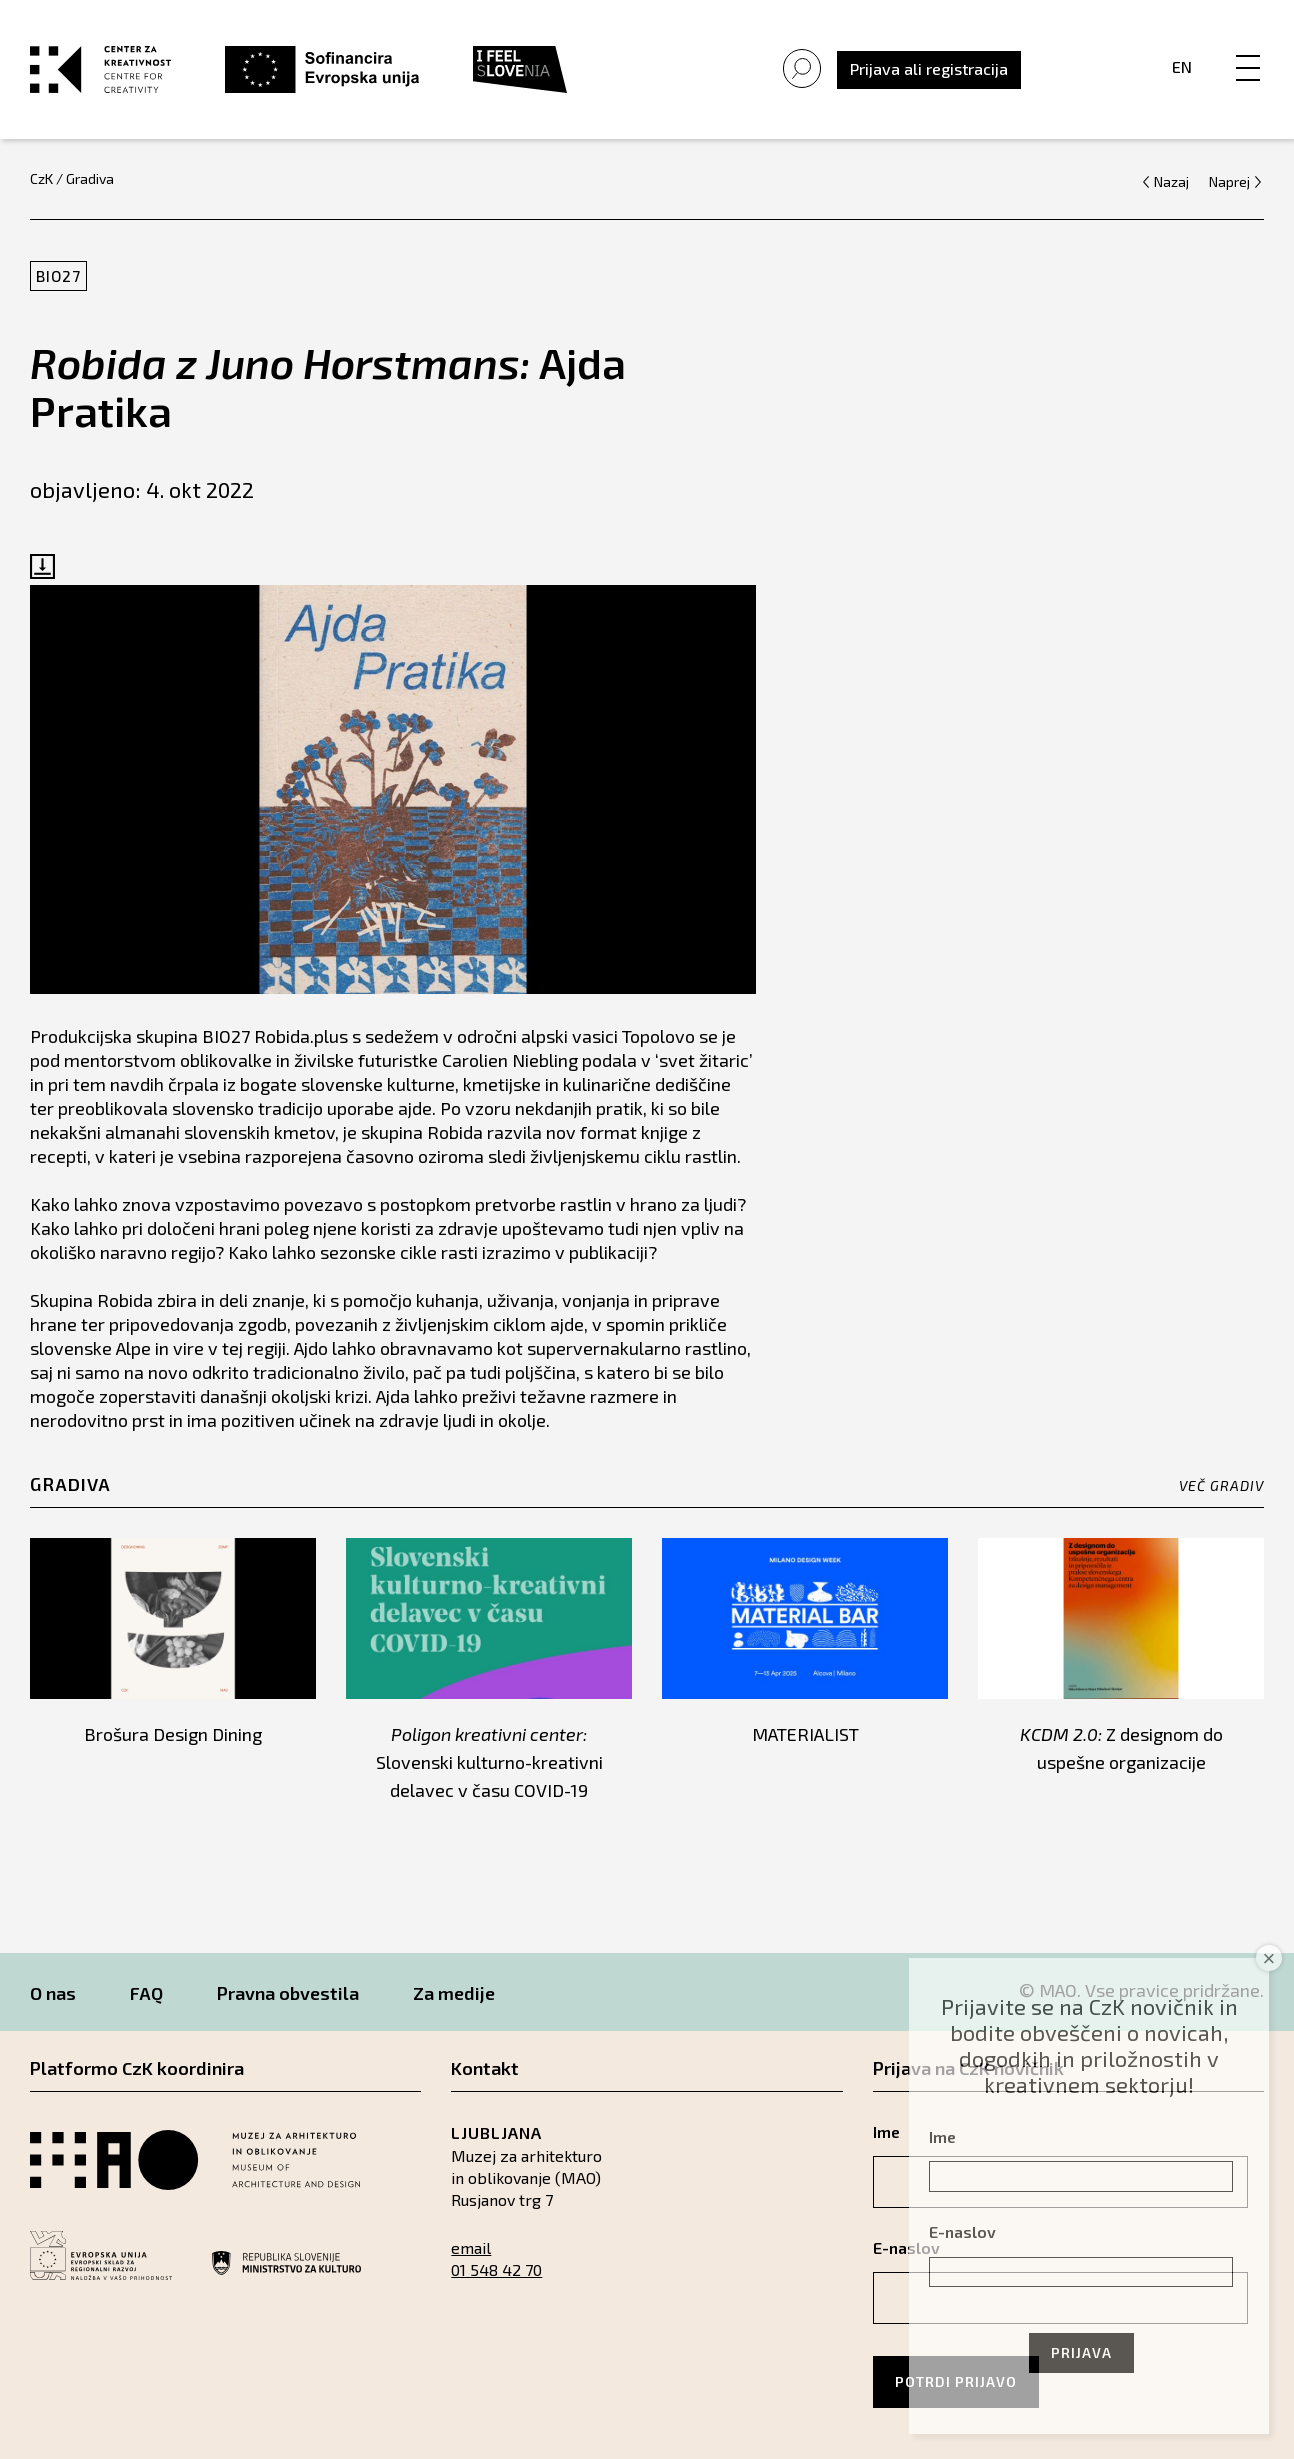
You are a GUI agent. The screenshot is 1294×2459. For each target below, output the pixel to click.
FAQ (146, 1993)
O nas (53, 1993)
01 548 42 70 (496, 2269)
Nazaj (1171, 181)
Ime (942, 2136)
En (1182, 66)
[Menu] (1248, 47)
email (471, 2247)
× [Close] (1269, 1958)
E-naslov (962, 2231)
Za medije (454, 1993)
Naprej (1229, 181)
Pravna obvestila (288, 1993)
